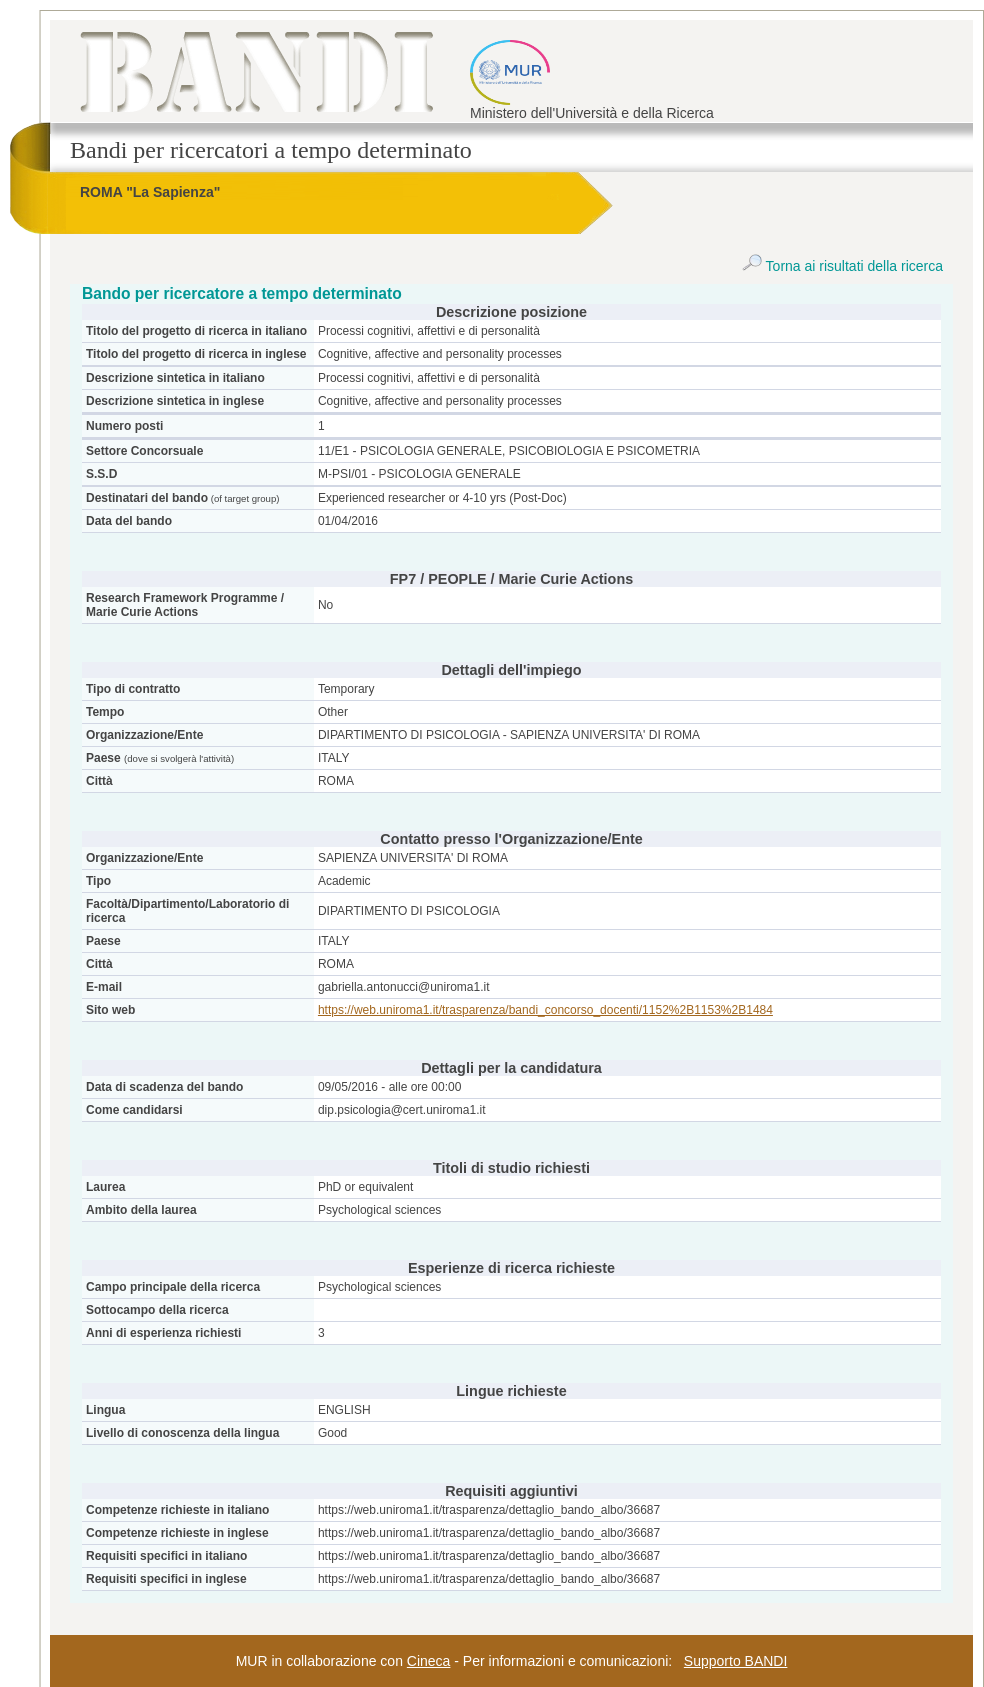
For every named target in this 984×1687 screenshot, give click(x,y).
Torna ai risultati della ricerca (842, 266)
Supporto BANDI (736, 1661)
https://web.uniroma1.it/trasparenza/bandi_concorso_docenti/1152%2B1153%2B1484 (545, 1010)
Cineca (429, 1661)
